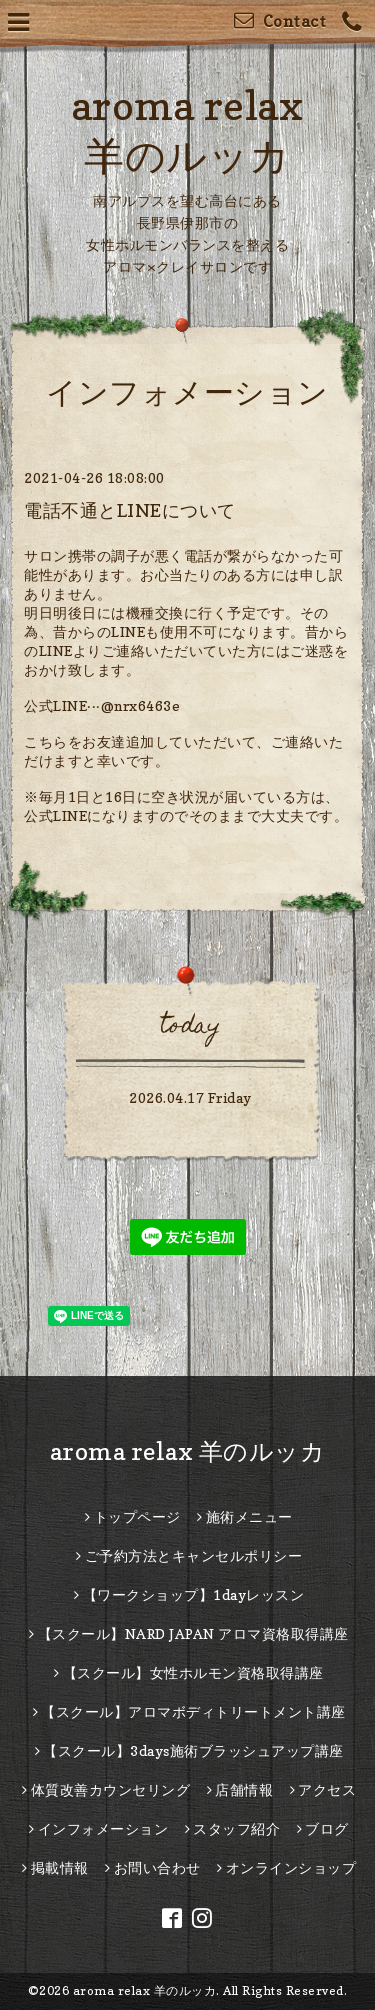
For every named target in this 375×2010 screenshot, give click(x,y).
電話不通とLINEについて (130, 510)
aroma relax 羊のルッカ (188, 1451)
